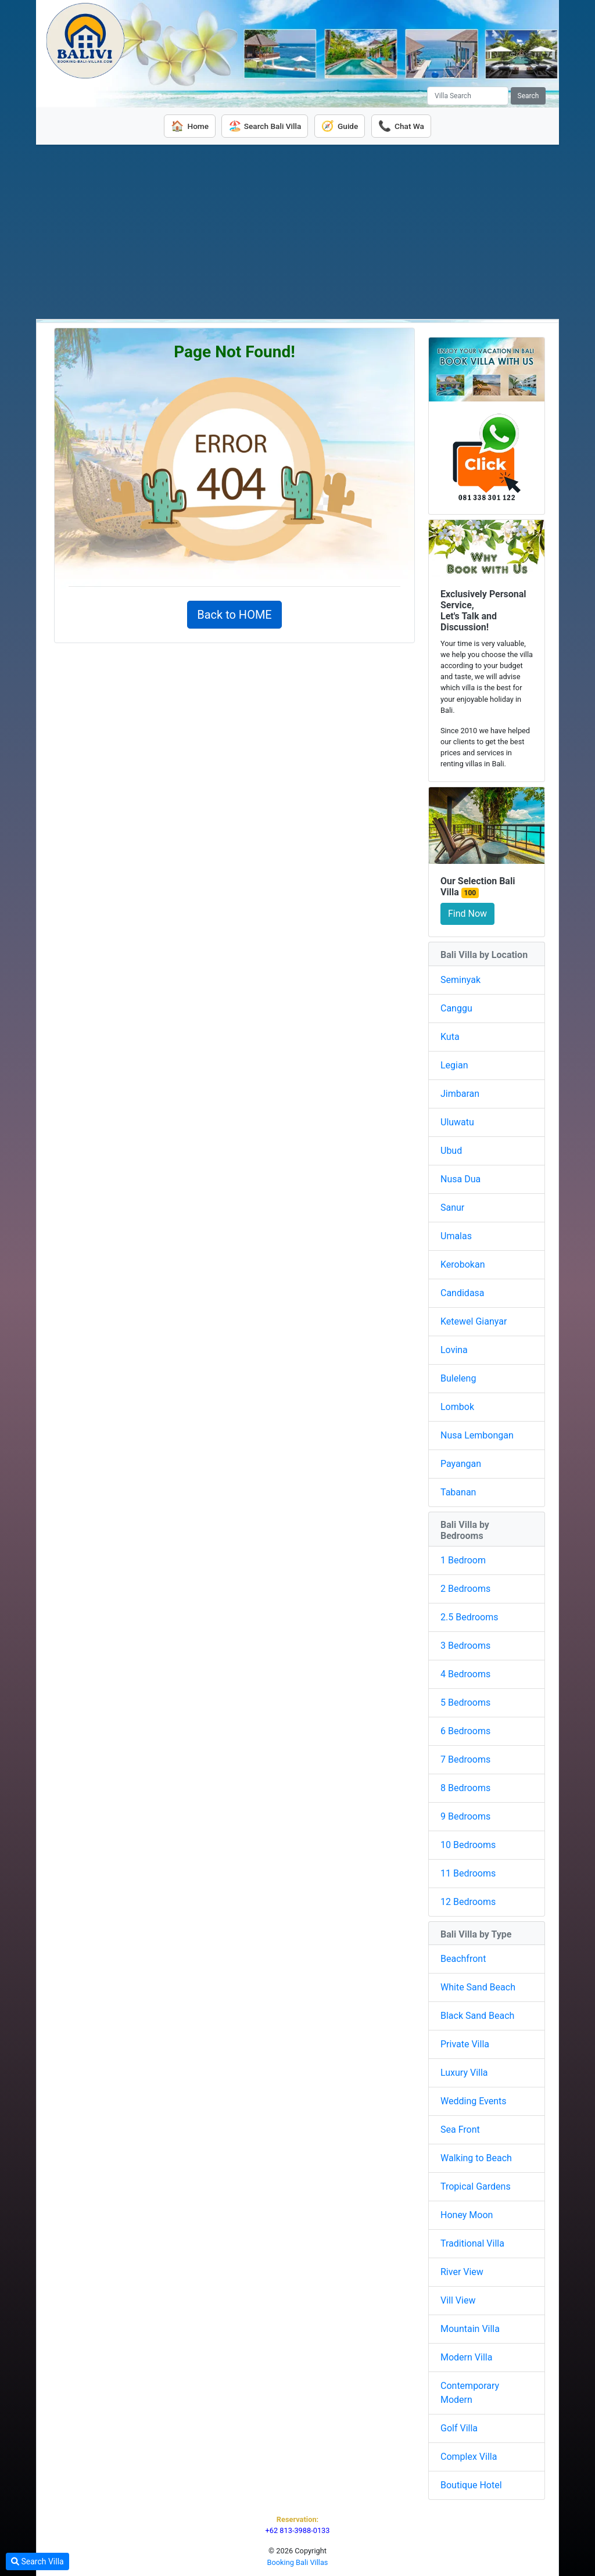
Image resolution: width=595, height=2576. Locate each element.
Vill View (457, 2298)
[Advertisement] (297, 230)
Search (528, 96)
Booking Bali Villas (297, 2560)
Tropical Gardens (475, 2184)
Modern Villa (466, 2355)
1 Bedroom (463, 1558)
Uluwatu (457, 1120)
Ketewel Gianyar (473, 1319)
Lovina (454, 1348)
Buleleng (458, 1376)
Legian (454, 1063)
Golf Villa (459, 2426)
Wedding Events (473, 2099)
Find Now (467, 912)
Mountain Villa (470, 2327)
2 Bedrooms (465, 1586)
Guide (342, 125)
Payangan (460, 1462)
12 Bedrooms (468, 1900)
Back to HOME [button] (234, 613)
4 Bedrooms (465, 1672)
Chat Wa (407, 125)
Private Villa (464, 2042)
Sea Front (460, 2127)
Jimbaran (459, 1091)
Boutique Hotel (471, 2483)
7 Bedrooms (465, 1757)
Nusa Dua (460, 1177)
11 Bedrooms (468, 1871)
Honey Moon (466, 2213)
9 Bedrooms (465, 1814)
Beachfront (463, 1957)
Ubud (451, 1148)
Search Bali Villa (262, 125)
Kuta (450, 1035)
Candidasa (462, 1291)
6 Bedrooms (465, 1729)
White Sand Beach (477, 1985)
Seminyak (460, 978)
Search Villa (37, 2561)
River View (461, 2270)
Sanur (452, 1205)
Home (183, 125)
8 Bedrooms (465, 1786)
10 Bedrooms (468, 1843)
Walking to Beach (476, 2156)
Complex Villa (468, 2454)
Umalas (456, 1234)
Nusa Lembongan (477, 1433)
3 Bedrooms (465, 1643)
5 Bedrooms (465, 1700)
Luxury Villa (464, 2070)
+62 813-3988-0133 (297, 2528)
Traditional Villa (472, 2241)
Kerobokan (462, 1262)
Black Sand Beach (477, 2013)
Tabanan (458, 1490)
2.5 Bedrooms (469, 1615)
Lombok (457, 1405)
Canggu (456, 1006)
